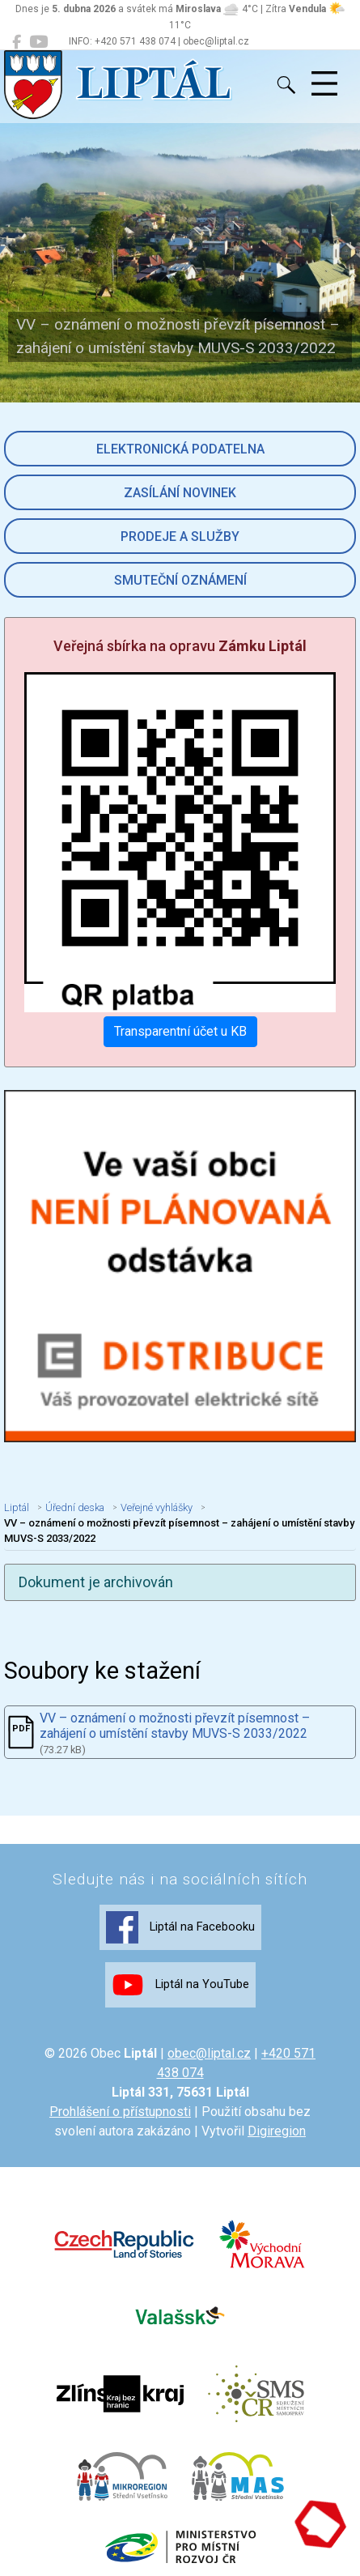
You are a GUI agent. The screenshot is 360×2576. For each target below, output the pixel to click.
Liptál (16, 1507)
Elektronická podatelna (180, 449)
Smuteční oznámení (180, 580)
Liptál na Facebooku (180, 1927)
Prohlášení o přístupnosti (120, 2111)
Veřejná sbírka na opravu (180, 645)
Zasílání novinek (180, 492)
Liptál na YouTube (180, 1985)
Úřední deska (74, 1507)
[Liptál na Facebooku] (16, 42)
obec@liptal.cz (209, 2053)
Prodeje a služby (180, 536)
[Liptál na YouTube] (38, 42)
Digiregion (277, 2131)
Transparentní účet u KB (180, 1031)
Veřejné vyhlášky (157, 1507)
